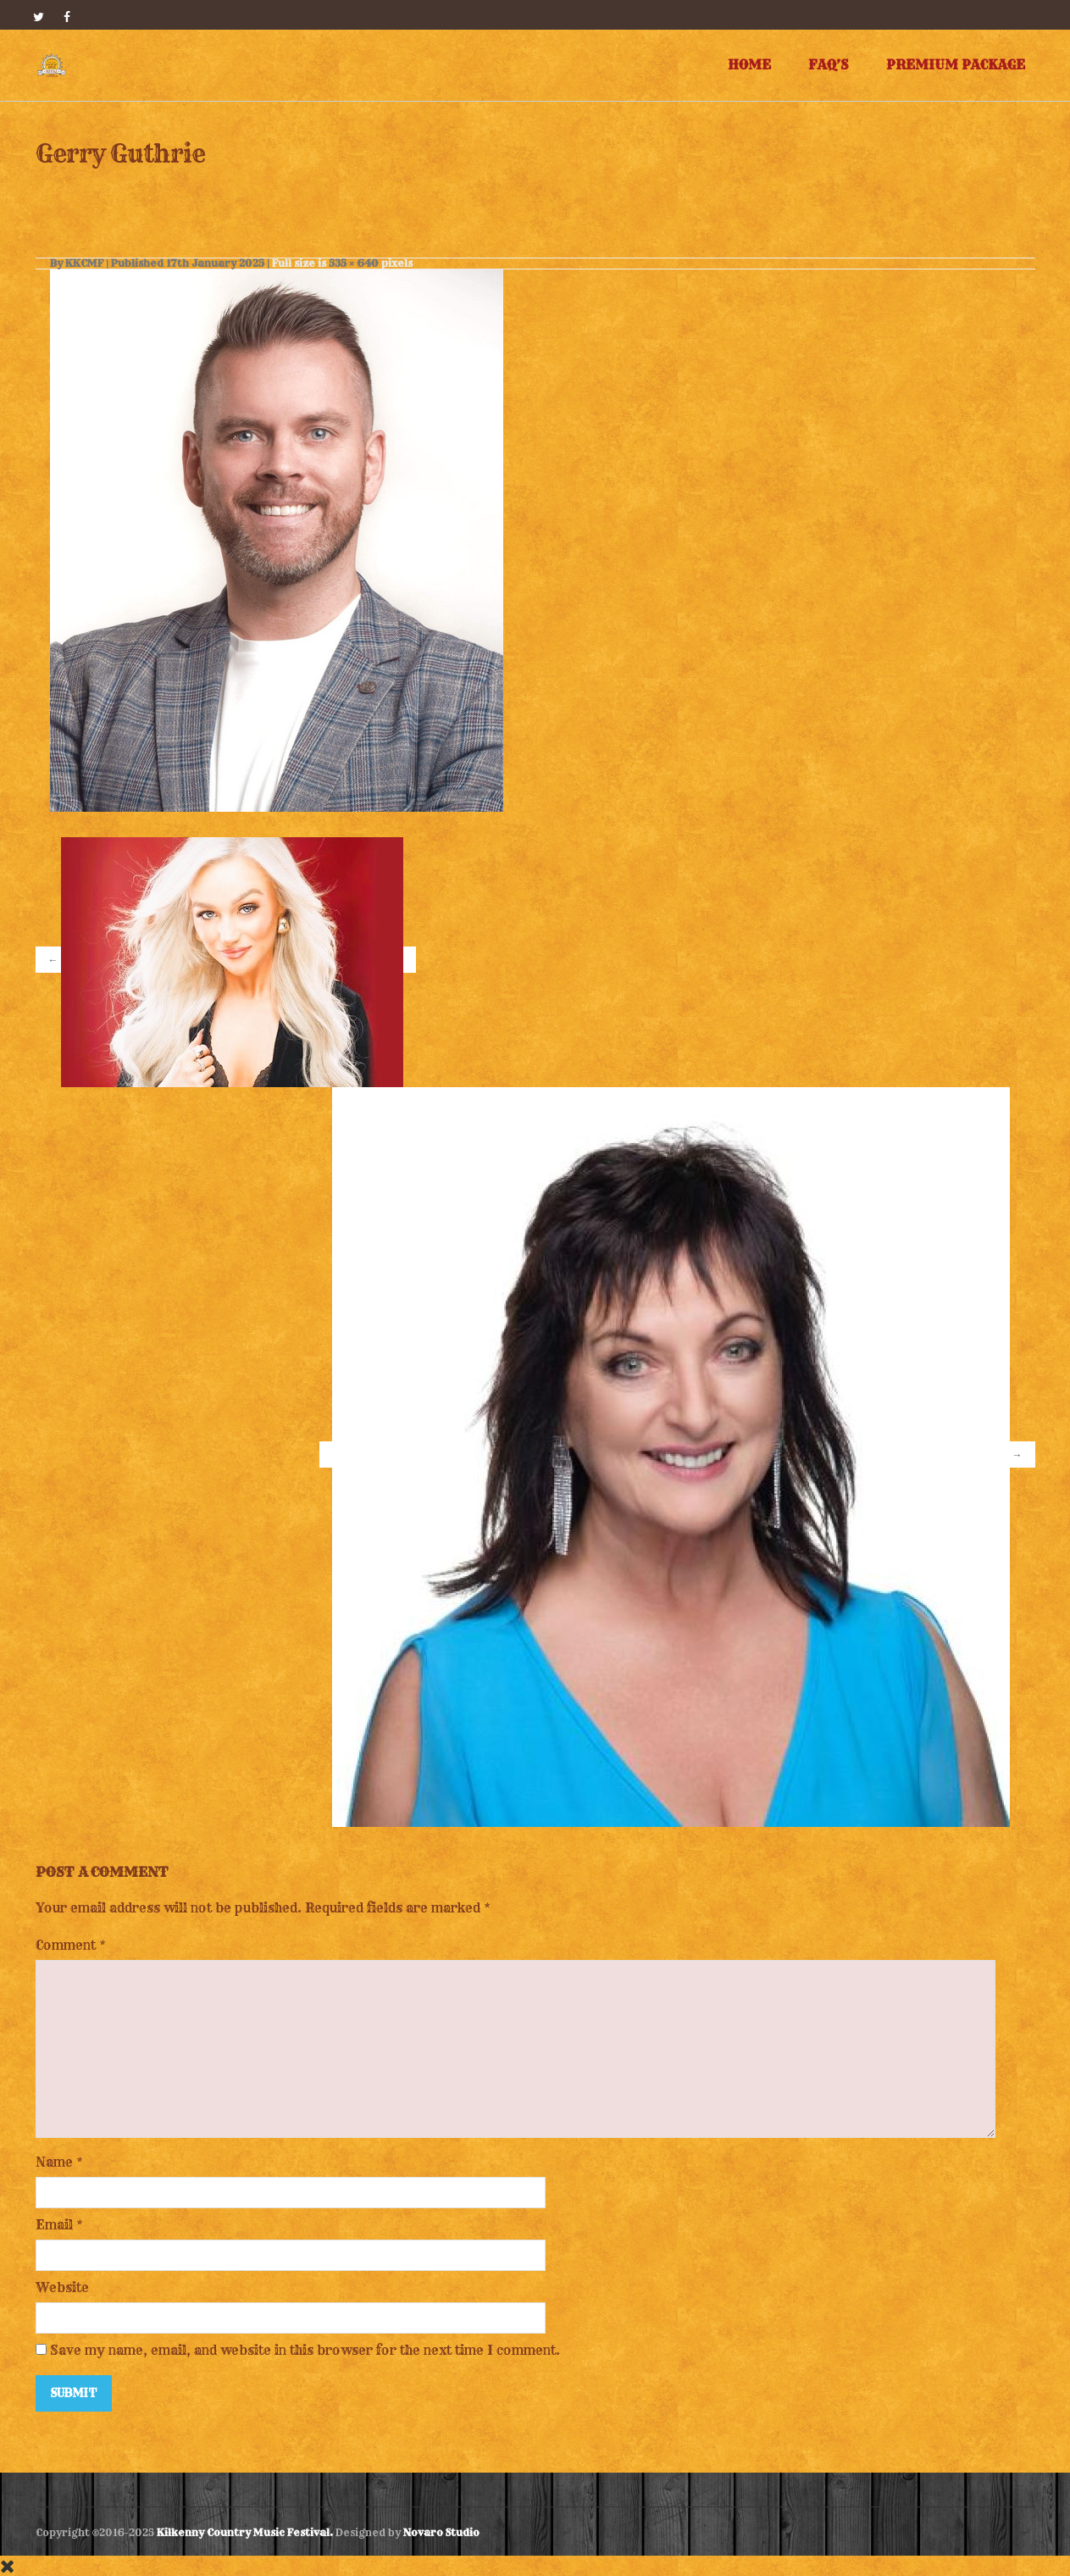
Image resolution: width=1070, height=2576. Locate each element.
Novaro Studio (441, 2532)
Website (62, 2287)
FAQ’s (828, 65)
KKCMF (84, 263)
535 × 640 (354, 263)
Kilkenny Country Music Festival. (245, 2532)
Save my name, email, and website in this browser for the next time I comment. (305, 2350)
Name (54, 2162)
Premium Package (955, 65)
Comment (71, 1945)
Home (749, 65)
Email (54, 2225)
